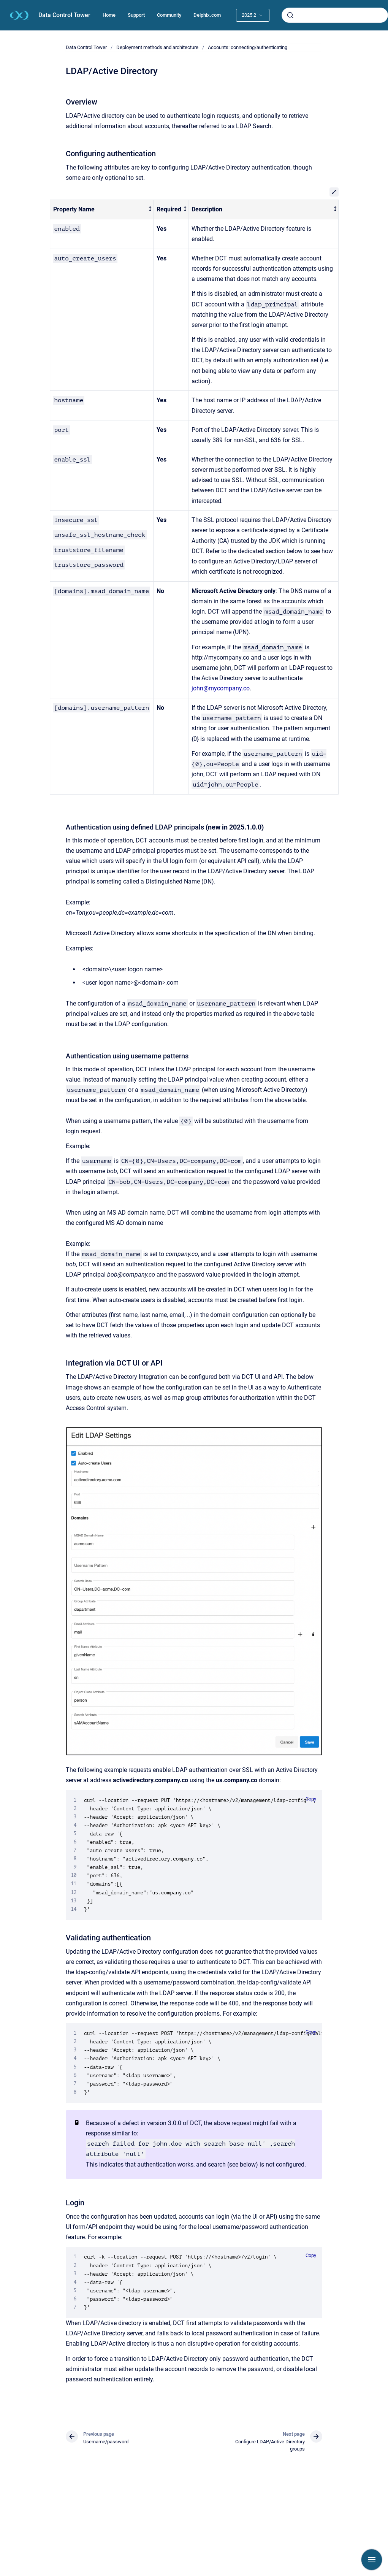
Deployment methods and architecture (157, 47)
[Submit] (290, 15)
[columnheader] (102, 209)
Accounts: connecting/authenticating (247, 47)
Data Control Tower (64, 15)
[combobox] (335, 15)
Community (169, 15)
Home (109, 15)
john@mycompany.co (221, 688)
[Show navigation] (371, 2559)
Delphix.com (207, 15)
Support (136, 15)
